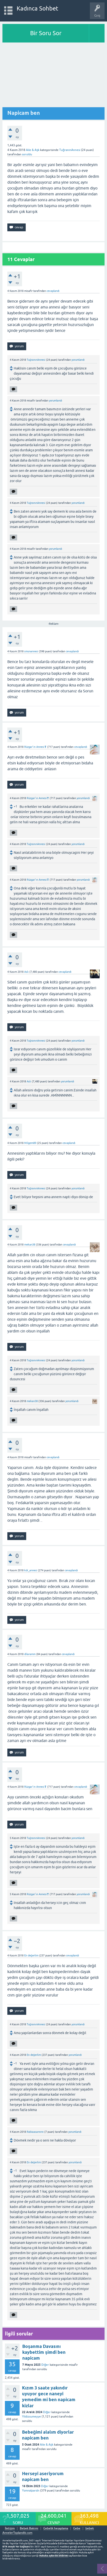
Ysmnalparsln (30, 2490)
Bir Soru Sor (45, 33)
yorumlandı (78, 359)
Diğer (45, 2364)
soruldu (27, 154)
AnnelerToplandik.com (17, 2532)
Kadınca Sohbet (38, 8)
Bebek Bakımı (29, 2528)
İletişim (10, 2528)
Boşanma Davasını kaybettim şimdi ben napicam (44, 2352)
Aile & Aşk (32, 150)
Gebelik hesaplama (55, 2528)
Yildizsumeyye (31, 2416)
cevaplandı (53, 290)
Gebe (76, 2528)
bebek (89, 2528)
